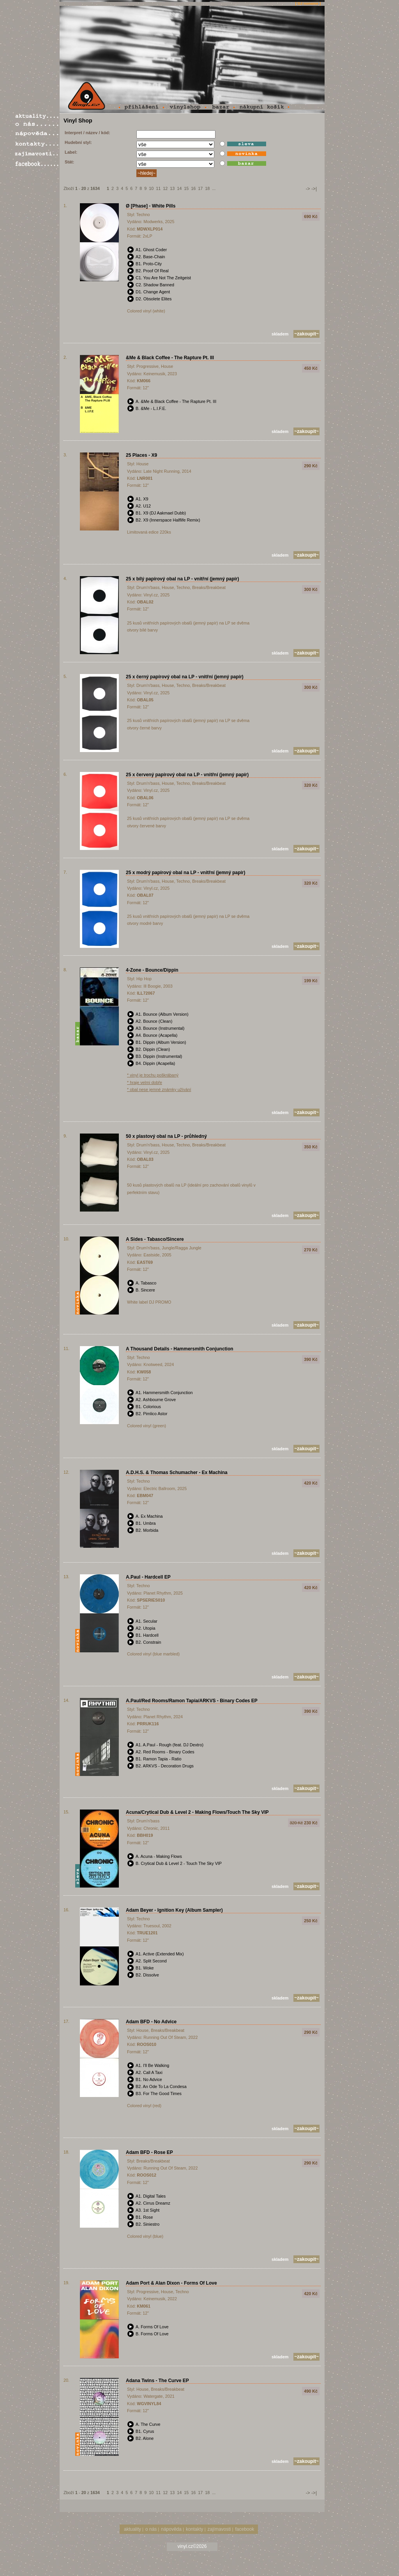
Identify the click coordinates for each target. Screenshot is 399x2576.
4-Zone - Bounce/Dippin (152, 970)
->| (314, 189)
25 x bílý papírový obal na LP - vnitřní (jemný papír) (182, 579)
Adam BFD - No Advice (151, 2021)
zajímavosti (219, 2529)
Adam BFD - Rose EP (149, 2152)
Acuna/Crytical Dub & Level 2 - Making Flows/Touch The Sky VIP (197, 1812)
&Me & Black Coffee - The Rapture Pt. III (170, 357)
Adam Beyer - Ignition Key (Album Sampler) (174, 1910)
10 (151, 188)
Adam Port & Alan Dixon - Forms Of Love (171, 2283)
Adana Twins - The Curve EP (157, 2380)
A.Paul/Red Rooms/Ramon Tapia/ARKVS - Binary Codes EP (192, 1700)
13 (172, 188)
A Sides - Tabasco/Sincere (155, 1239)
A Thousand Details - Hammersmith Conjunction (179, 1349)
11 (158, 188)
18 (207, 188)
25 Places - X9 (141, 455)
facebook (244, 2529)
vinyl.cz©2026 (192, 2546)
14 (179, 188)
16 (193, 188)
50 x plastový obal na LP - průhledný (166, 1136)
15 (186, 188)
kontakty (194, 2529)
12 (165, 188)
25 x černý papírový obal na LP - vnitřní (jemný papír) (185, 676)
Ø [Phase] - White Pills (150, 206)
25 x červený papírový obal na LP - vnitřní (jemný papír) (187, 774)
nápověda (171, 2529)
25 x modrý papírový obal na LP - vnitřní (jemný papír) (185, 872)
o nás (151, 2529)
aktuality (132, 2529)
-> (308, 189)
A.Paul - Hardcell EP (148, 1577)
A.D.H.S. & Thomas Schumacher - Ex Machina (177, 1472)
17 (200, 188)
